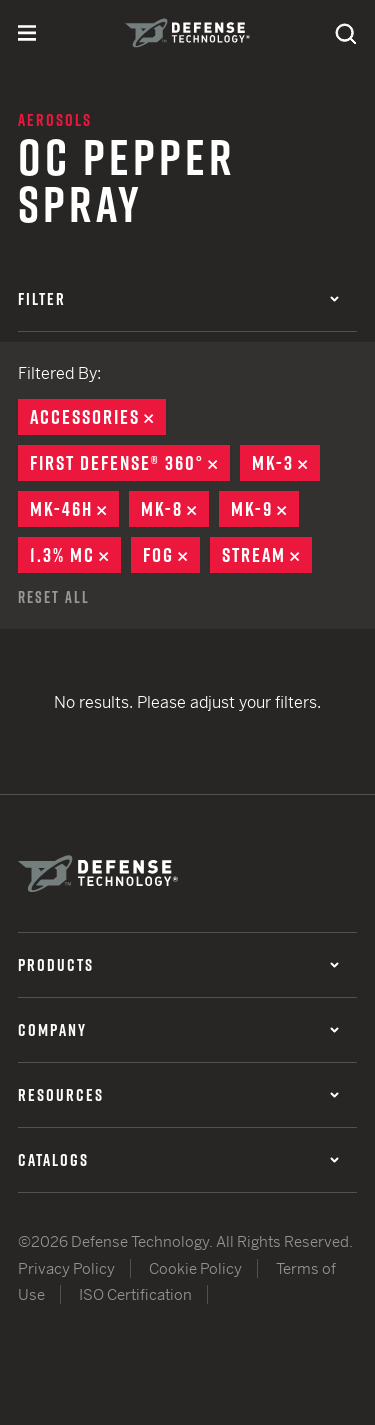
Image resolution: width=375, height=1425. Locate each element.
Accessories (98, 417)
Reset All (54, 597)
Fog (171, 555)
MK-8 (175, 509)
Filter (178, 299)
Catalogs (178, 1160)
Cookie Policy (195, 1268)
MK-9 (265, 509)
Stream (267, 555)
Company (178, 1030)
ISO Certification (135, 1294)
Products (178, 965)
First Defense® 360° (130, 463)
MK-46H (74, 509)
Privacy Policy (66, 1268)
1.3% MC (75, 555)
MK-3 (286, 463)
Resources (178, 1095)
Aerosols (55, 120)
